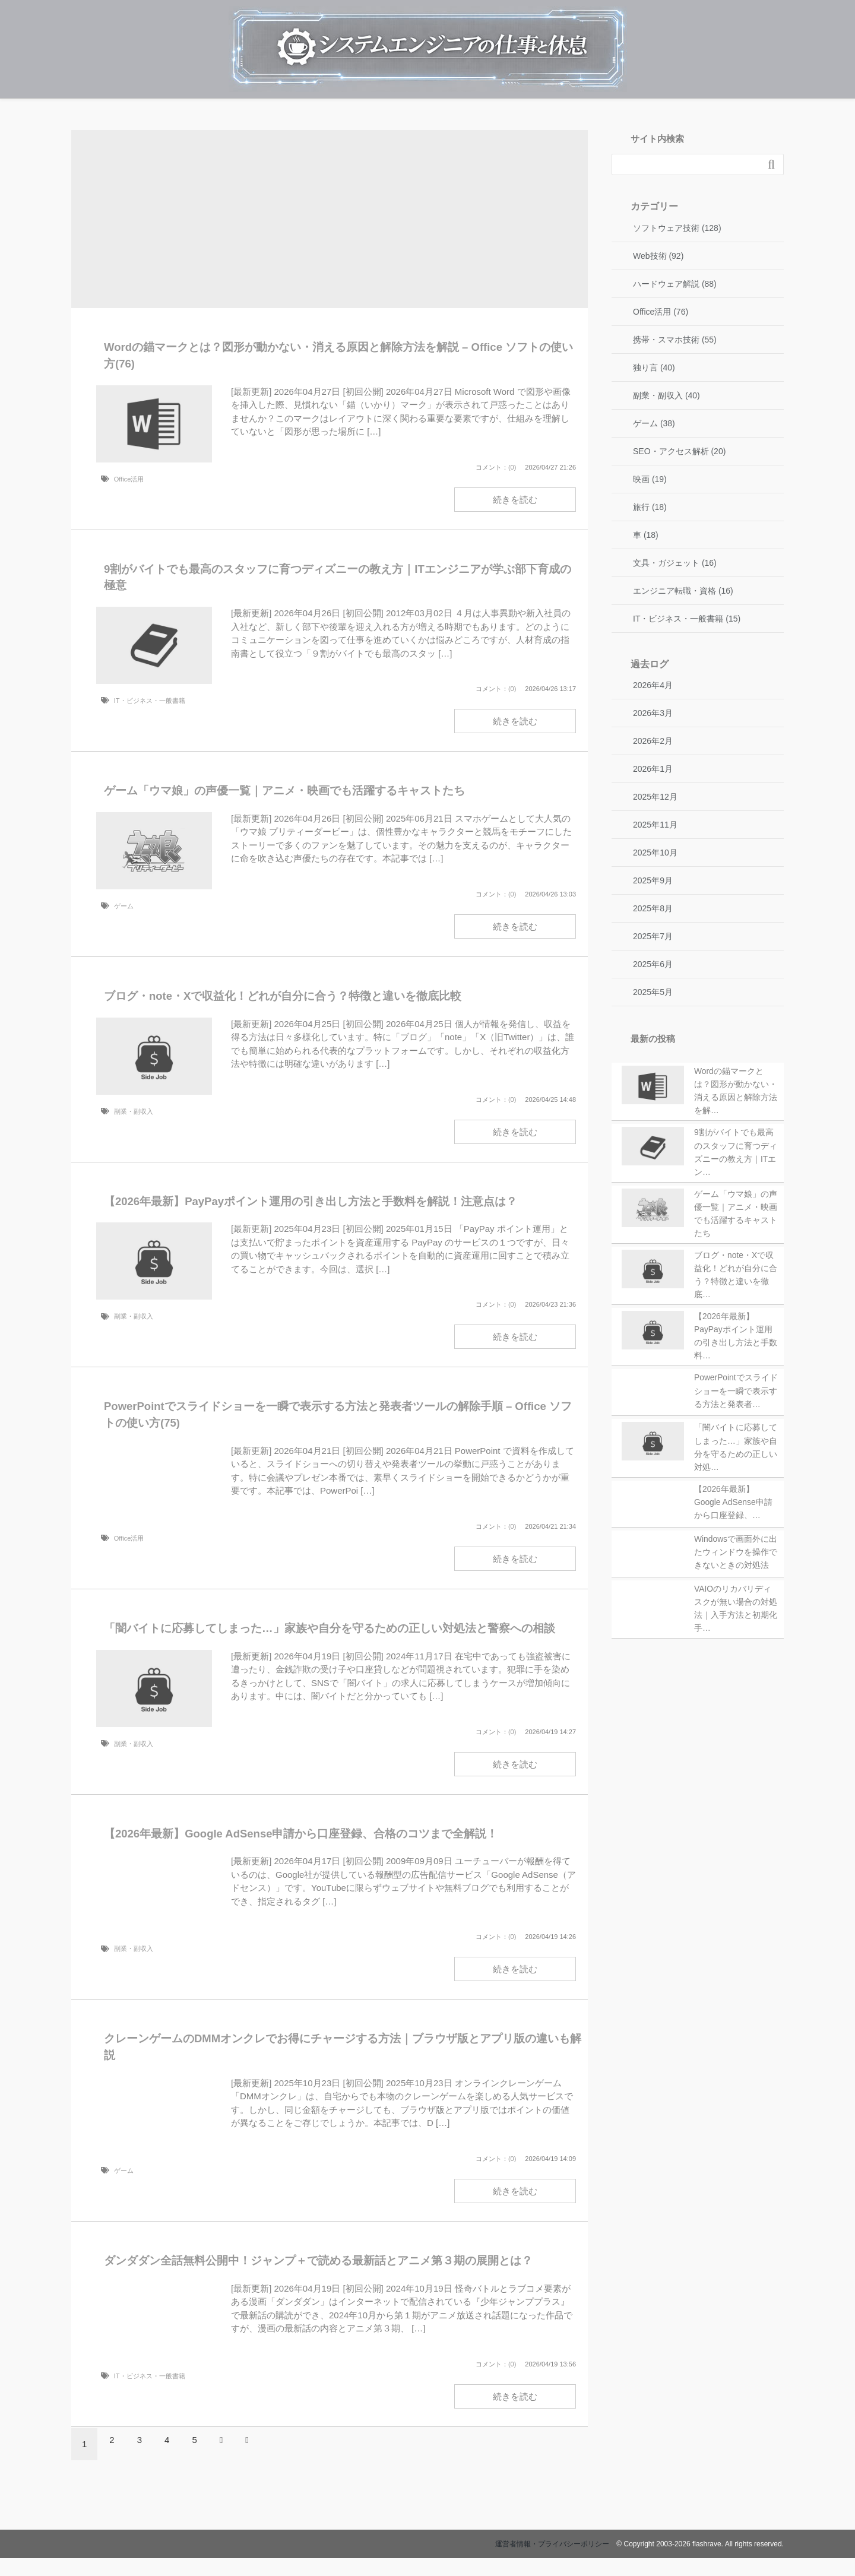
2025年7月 (653, 936)
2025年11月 (655, 824)
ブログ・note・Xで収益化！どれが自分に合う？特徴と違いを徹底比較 (282, 996)
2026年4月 (653, 685)
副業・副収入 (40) (666, 395)
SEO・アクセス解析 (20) (679, 451)
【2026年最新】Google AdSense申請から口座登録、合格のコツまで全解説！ (301, 1833)
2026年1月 (653, 769)
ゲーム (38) (654, 423)
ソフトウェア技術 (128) (677, 228)
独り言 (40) (654, 367)
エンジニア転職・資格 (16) (683, 591)
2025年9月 (653, 880)
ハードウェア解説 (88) (675, 284)
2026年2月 (653, 741)
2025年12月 (655, 797)
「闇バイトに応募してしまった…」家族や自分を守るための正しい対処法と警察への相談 (329, 1628)
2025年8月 (653, 908)
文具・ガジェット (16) (675, 563)
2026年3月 (653, 713)
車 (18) (645, 535)
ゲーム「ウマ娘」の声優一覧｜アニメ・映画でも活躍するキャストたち (284, 790)
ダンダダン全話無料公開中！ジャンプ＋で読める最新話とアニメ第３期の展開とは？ (318, 2260)
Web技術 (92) (658, 256)
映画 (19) (650, 479)
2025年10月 (655, 852)
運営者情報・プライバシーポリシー (552, 2544)
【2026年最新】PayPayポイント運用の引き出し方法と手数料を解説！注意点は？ (310, 1201)
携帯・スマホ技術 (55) (675, 339)
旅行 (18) (650, 507)
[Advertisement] (329, 222)
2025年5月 (653, 992)
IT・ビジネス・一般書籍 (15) (686, 618)
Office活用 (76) (660, 312)
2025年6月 (653, 964)
